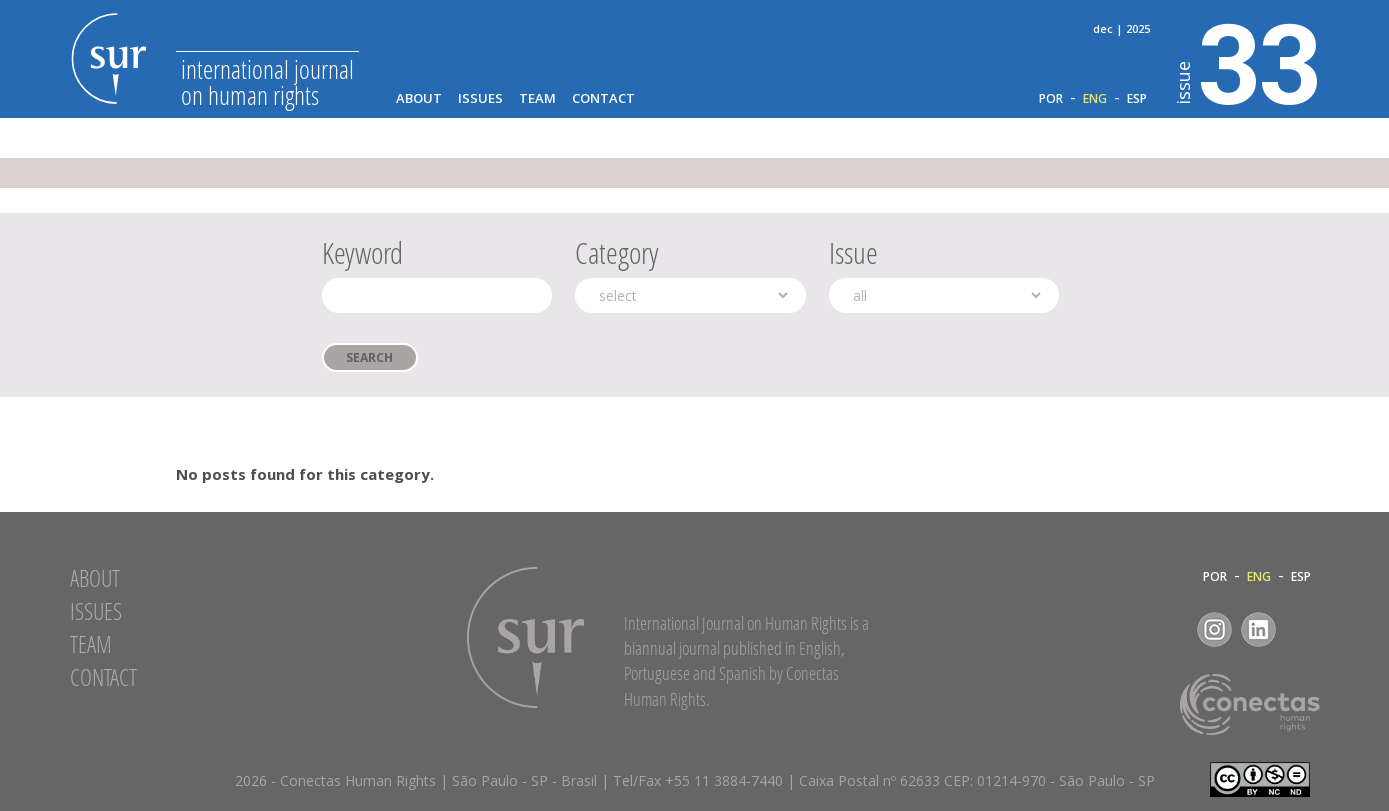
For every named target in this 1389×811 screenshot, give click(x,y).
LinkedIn (1258, 629)
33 (1248, 61)
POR (1051, 99)
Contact (603, 98)
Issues (480, 98)
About (419, 98)
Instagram (1214, 629)
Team (537, 98)
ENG (1095, 99)
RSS (1302, 629)
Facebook (1170, 629)
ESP (1137, 99)
